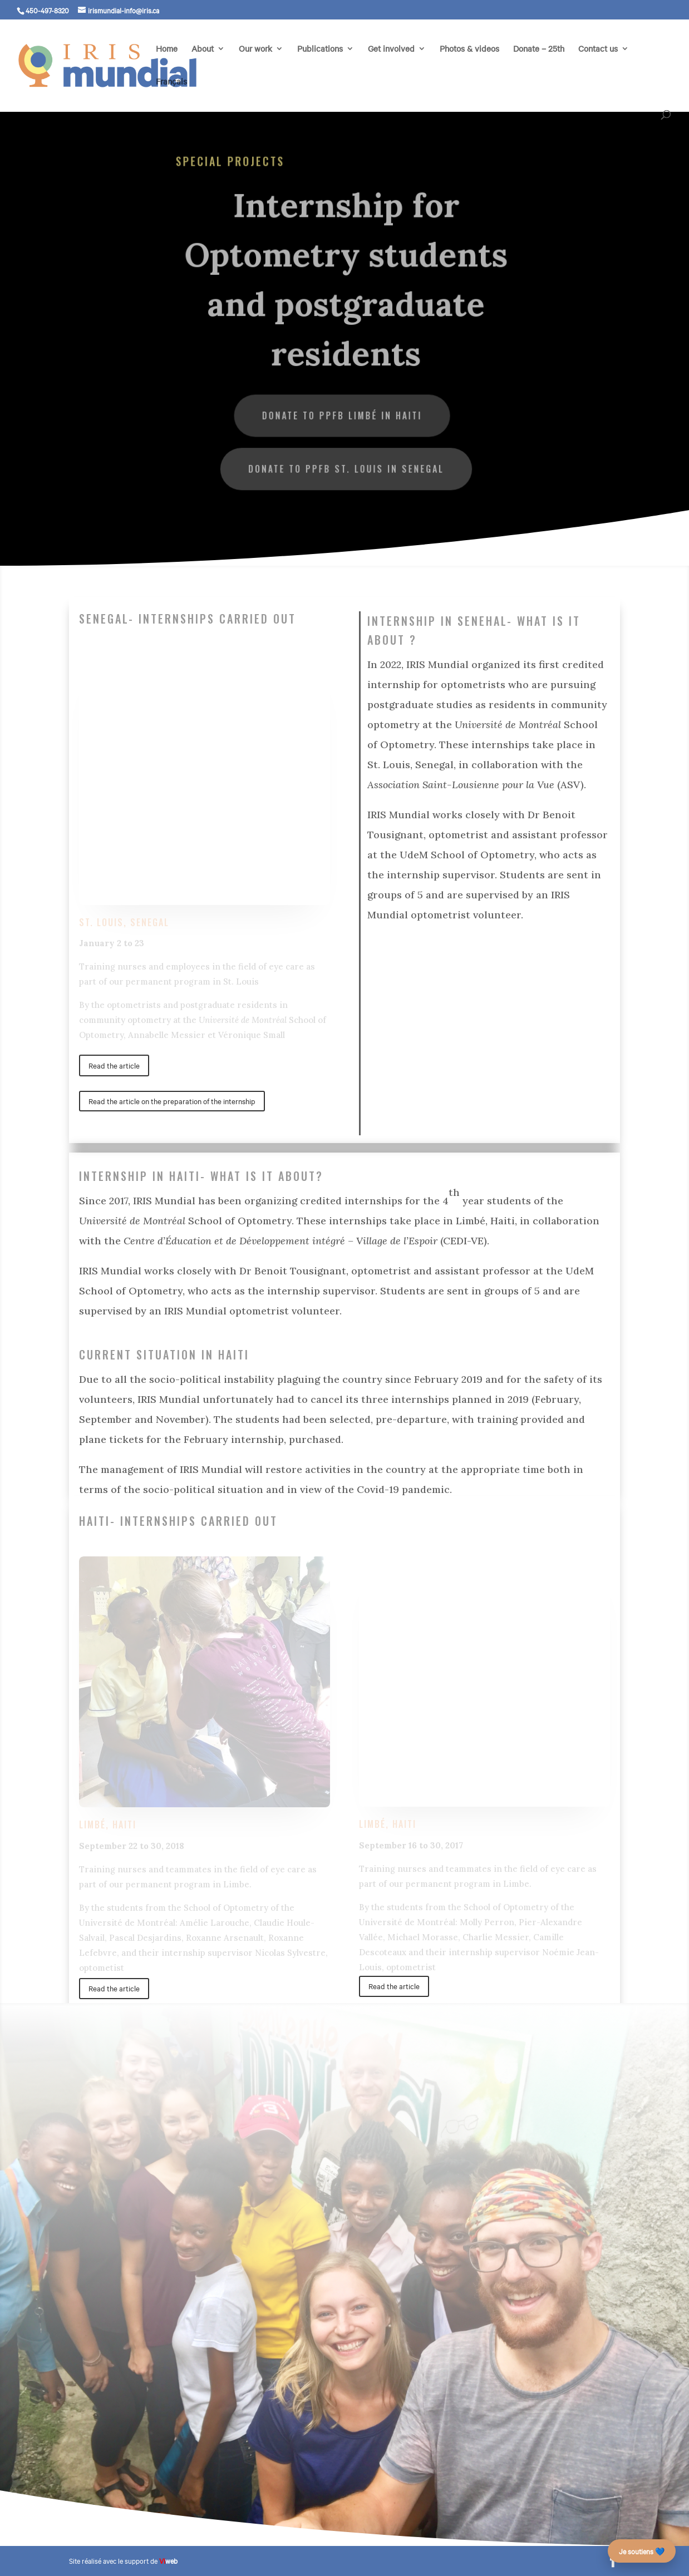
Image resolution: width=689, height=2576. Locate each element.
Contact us (598, 49)
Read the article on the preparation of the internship (171, 1101)
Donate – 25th (538, 49)
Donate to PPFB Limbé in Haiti (342, 414)
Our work (255, 49)
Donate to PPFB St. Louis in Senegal (346, 467)
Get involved (391, 49)
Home (167, 49)
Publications (320, 49)
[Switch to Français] (171, 93)
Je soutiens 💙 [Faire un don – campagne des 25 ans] (642, 2551)
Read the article (114, 1065)
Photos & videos (469, 49)
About (202, 49)
